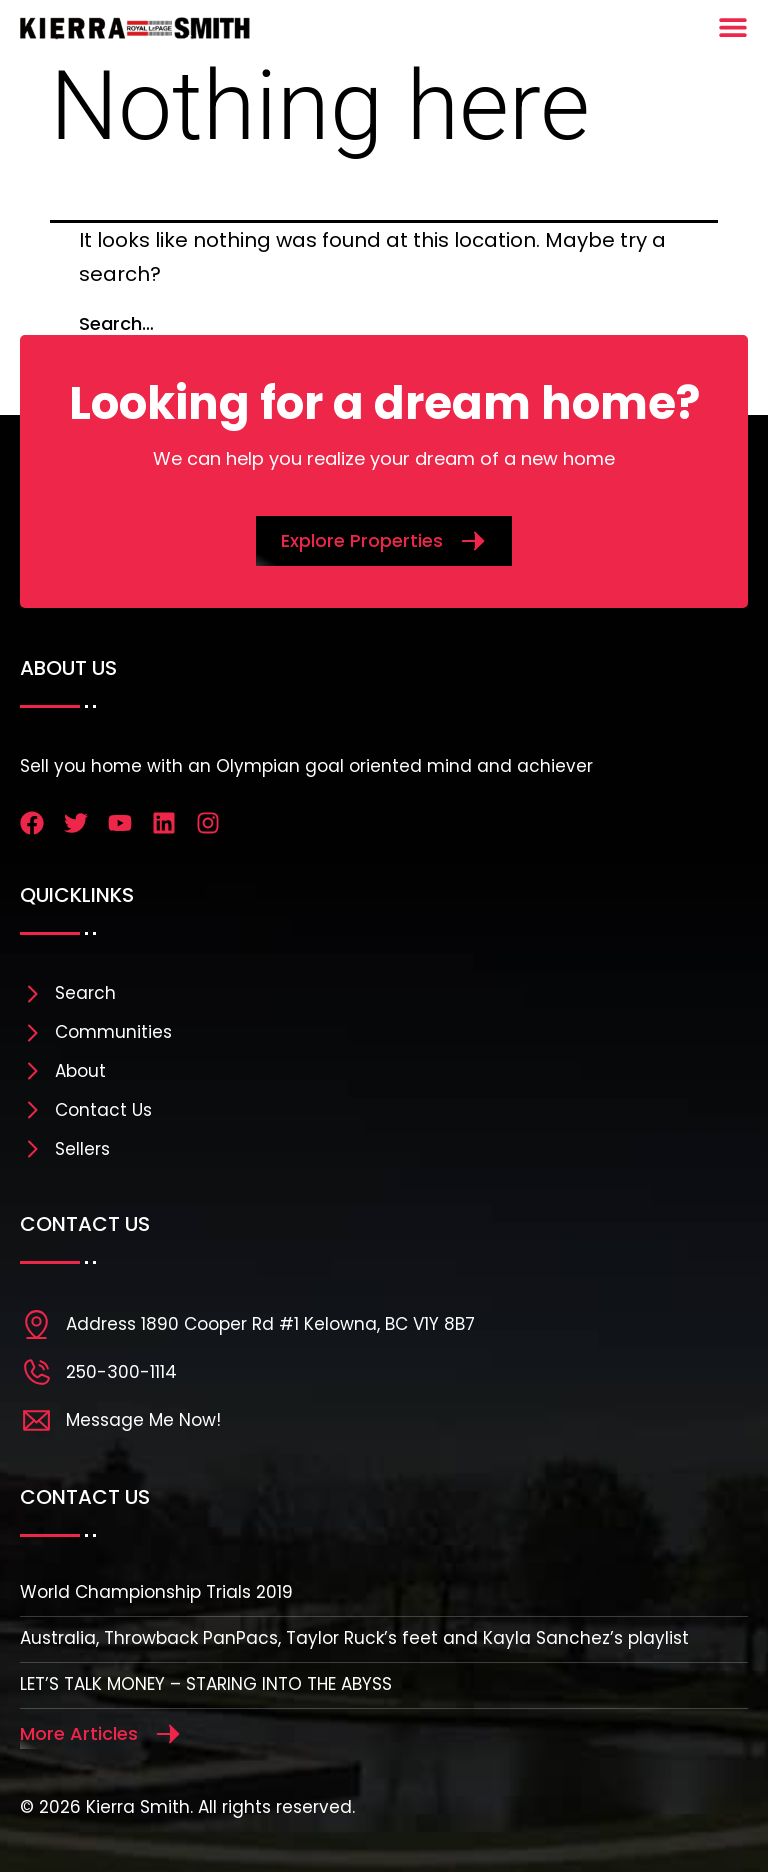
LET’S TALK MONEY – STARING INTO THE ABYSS (206, 1684)
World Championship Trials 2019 (156, 1592)
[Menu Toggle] (733, 27)
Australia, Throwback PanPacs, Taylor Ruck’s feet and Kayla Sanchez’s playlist (354, 1638)
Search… (116, 323)
